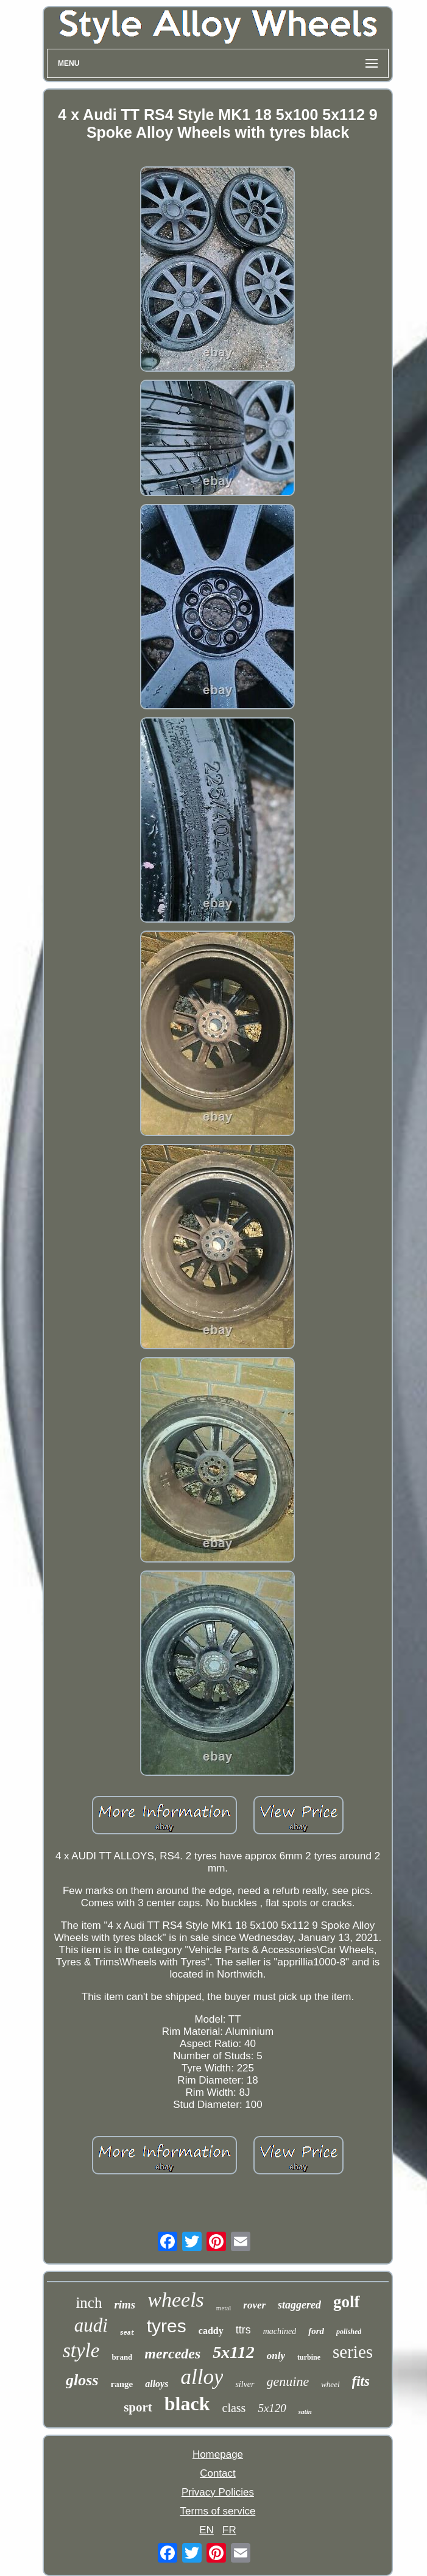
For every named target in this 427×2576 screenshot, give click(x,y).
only (276, 2355)
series (353, 2351)
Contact (218, 2473)
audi (91, 2325)
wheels (175, 2299)
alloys (156, 2384)
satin (305, 2411)
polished (348, 2331)
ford (316, 2331)
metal (223, 2308)
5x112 (233, 2352)
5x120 (272, 2408)
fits (361, 2381)
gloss (82, 2380)
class (234, 2408)
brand (121, 2356)
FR (229, 2530)
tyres (166, 2326)
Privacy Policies (218, 2492)
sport (138, 2407)
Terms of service (218, 2511)
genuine (288, 2381)
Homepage (217, 2454)
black (187, 2404)
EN (206, 2530)
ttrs (243, 2330)
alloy (201, 2377)
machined (279, 2331)
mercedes (172, 2353)
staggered (299, 2305)
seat (127, 2333)
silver (244, 2384)
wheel (330, 2384)
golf (346, 2302)
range (122, 2384)
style (81, 2350)
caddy (211, 2331)
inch (89, 2302)
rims (124, 2304)
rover (254, 2305)
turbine (308, 2357)
